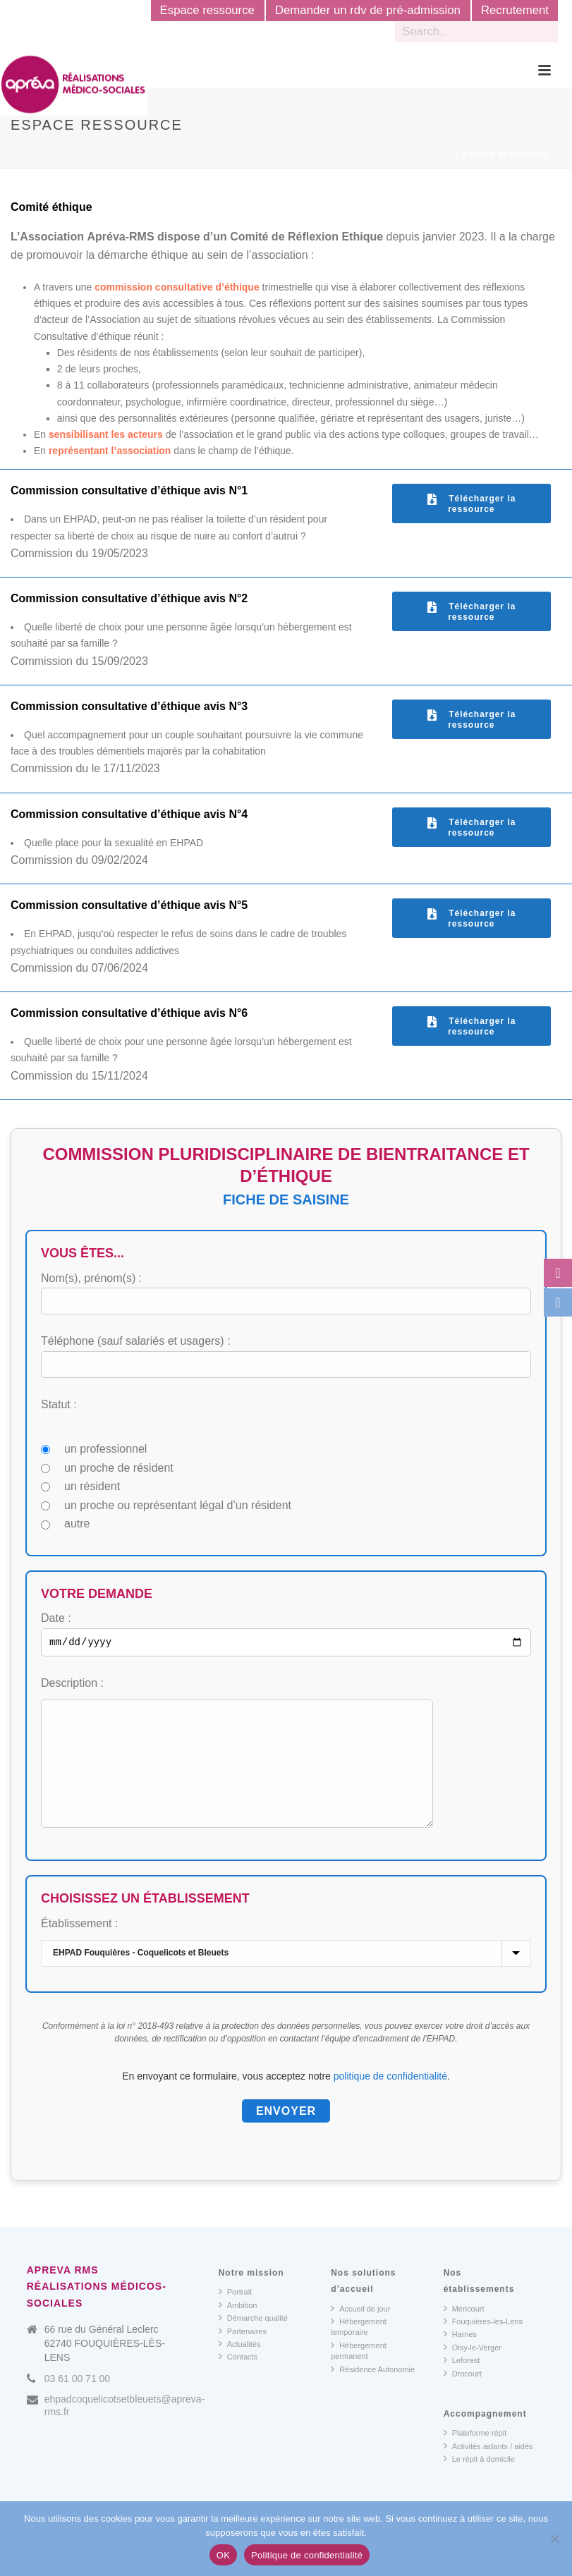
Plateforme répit (475, 2455)
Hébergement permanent (359, 2373)
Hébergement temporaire (359, 2349)
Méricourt (464, 2331)
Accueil (435, 155)
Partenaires (243, 2354)
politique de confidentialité (390, 2099)
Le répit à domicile (479, 2481)
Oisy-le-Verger (472, 2370)
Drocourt (463, 2396)
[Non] (554, 2539)
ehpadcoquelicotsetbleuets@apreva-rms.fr (124, 2429)
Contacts (238, 2379)
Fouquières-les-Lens (483, 2344)
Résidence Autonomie (373, 2392)
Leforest (462, 2383)
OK (223, 2555)
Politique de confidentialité (307, 2555)
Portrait (235, 2314)
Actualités (240, 2366)
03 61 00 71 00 (77, 2401)
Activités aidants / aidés (488, 2469)
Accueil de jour (360, 2331)
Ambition (238, 2328)
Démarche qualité (253, 2340)
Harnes (460, 2357)
